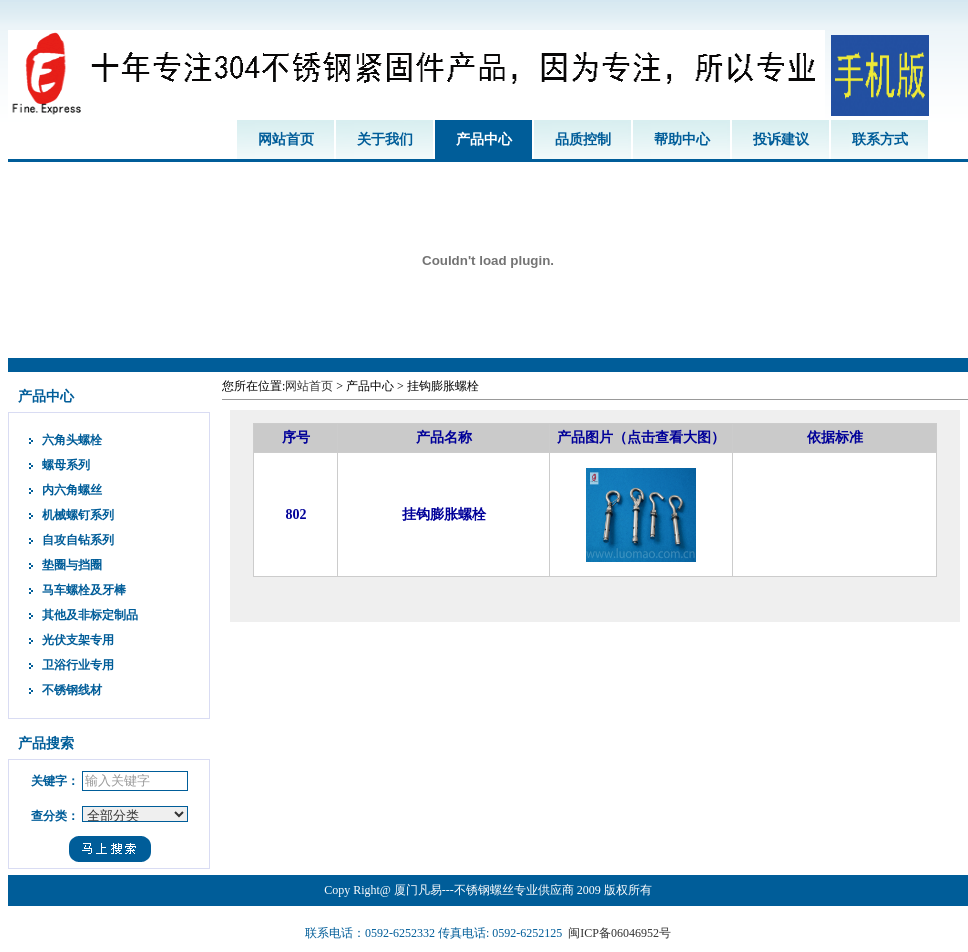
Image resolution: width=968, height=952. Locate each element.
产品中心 (484, 139)
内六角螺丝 (72, 490)
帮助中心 (682, 139)
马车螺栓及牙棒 (84, 590)
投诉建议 (781, 139)
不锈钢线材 (72, 690)
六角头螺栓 (72, 440)
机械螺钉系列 (78, 515)
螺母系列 (66, 465)
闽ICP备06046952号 (619, 933)
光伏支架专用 (78, 640)
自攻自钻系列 (78, 540)
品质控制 (583, 139)
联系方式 (880, 139)
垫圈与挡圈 (72, 565)
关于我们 (385, 139)
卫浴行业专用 (78, 665)
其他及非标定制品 (90, 615)
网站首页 (286, 139)
